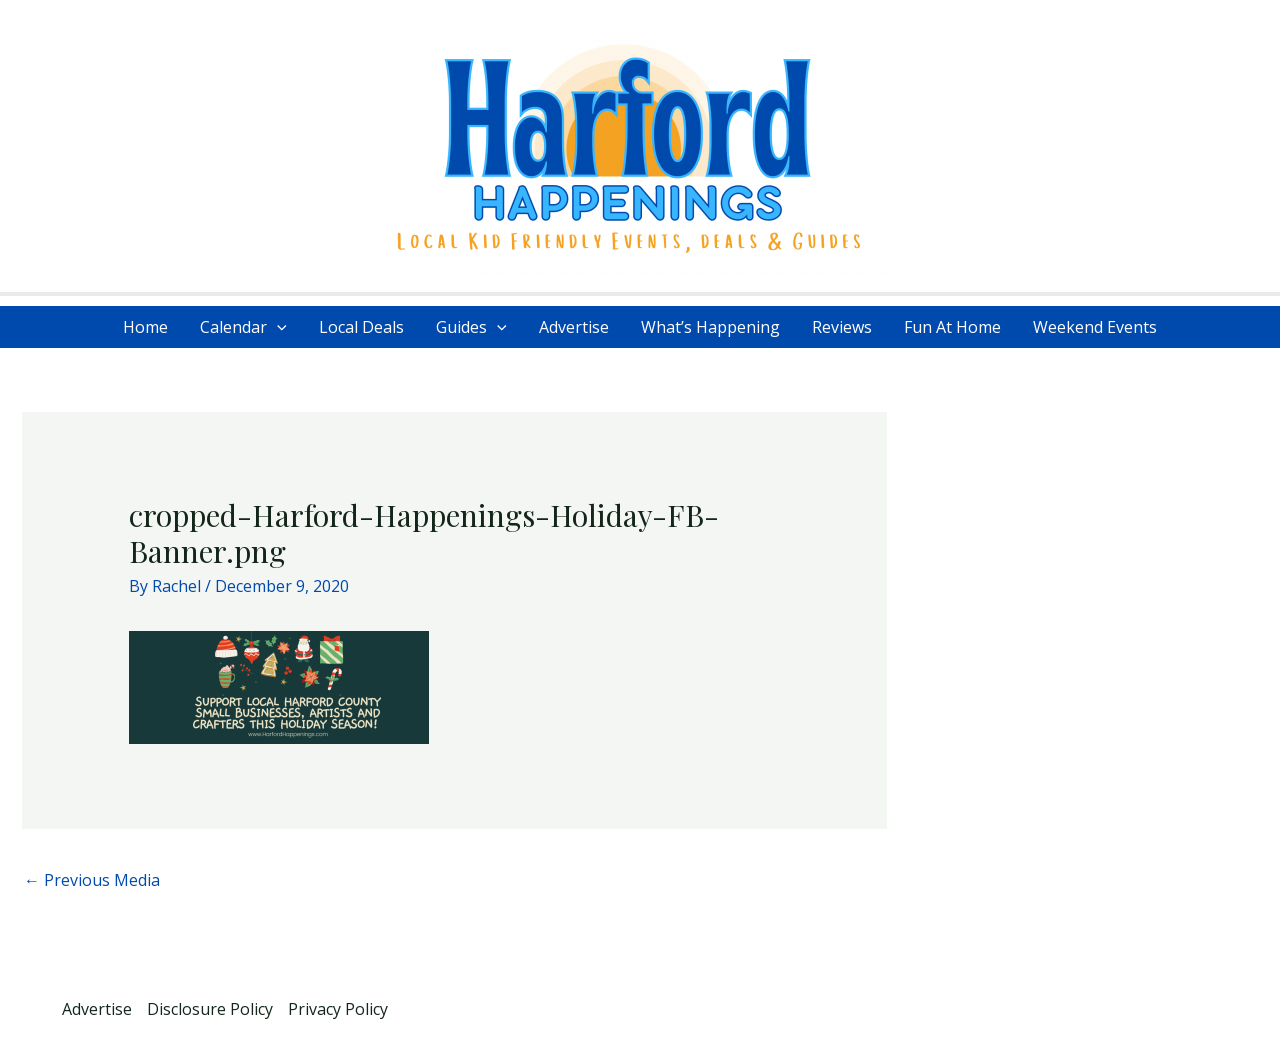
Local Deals (361, 327)
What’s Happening (710, 327)
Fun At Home (952, 327)
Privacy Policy (338, 1009)
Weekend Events (1095, 327)
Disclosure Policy (210, 1009)
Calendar (243, 327)
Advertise (574, 327)
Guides (471, 327)
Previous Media (92, 880)
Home (145, 327)
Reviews (842, 327)
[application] (277, 327)
